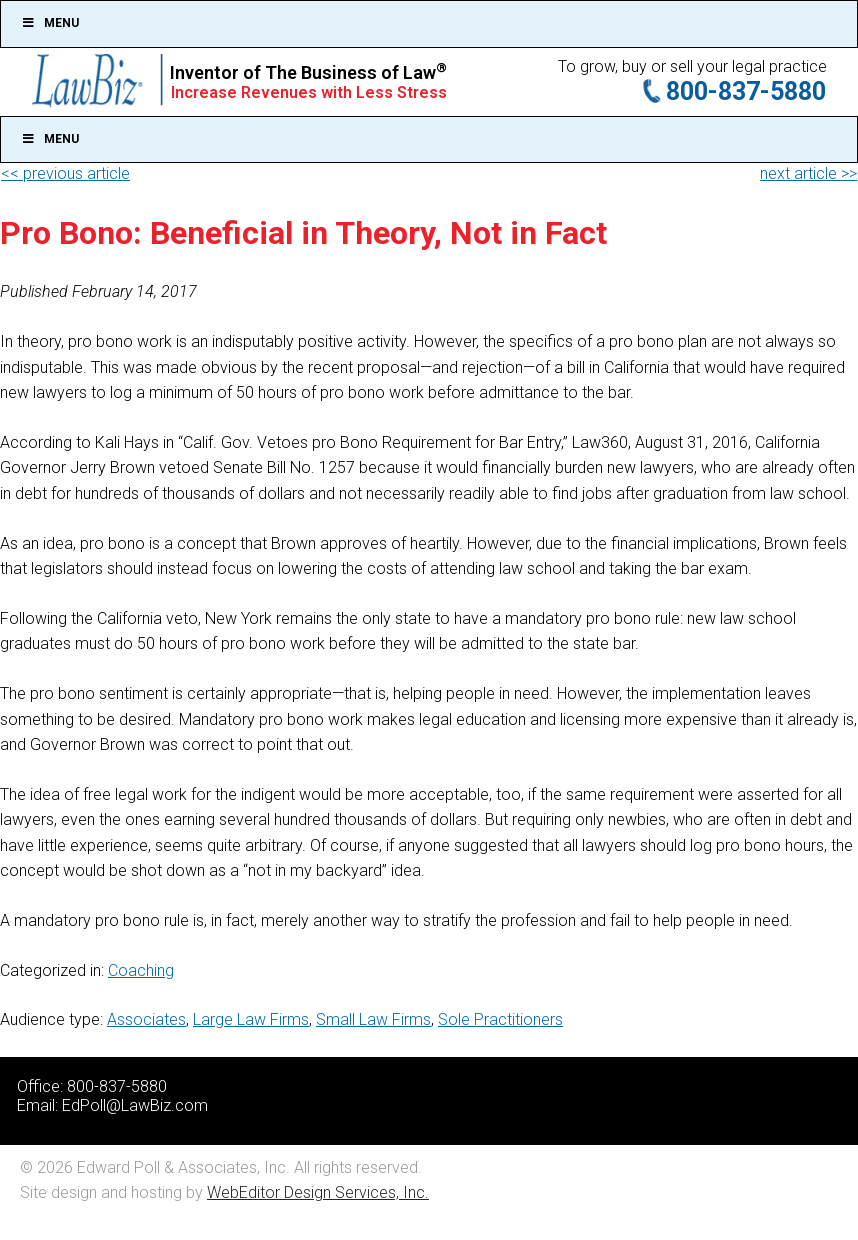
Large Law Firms (251, 1019)
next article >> (808, 173)
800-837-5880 (746, 91)
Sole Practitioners (500, 1019)
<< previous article (65, 173)
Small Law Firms (373, 1019)
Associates (146, 1019)
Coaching (141, 970)
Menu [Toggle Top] (50, 23)
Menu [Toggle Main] (50, 139)
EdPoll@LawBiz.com (135, 1105)
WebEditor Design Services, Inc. (318, 1192)
